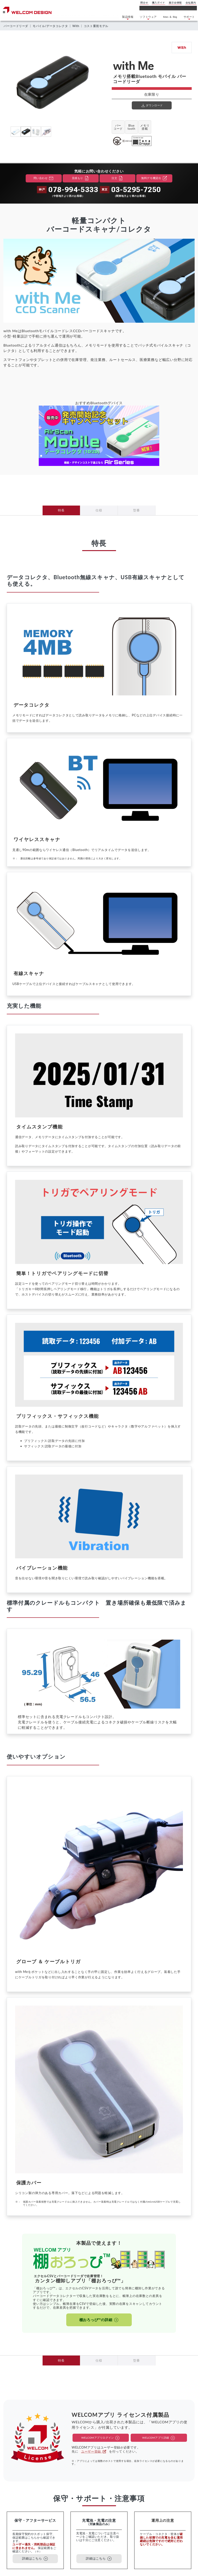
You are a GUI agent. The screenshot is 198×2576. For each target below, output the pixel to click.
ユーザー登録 (93, 2451)
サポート (189, 17)
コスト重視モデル (96, 26)
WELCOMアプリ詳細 (158, 2438)
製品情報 (127, 17)
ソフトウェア (148, 17)
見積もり (80, 178)
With (75, 26)
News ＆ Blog (170, 16)
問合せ (144, 2)
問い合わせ (44, 178)
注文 (117, 178)
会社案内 (191, 2)
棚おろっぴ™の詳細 (99, 2320)
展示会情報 (175, 2)
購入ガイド (158, 2)
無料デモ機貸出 (154, 178)
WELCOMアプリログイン (100, 2438)
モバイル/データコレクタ (50, 26)
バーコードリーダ (16, 26)
